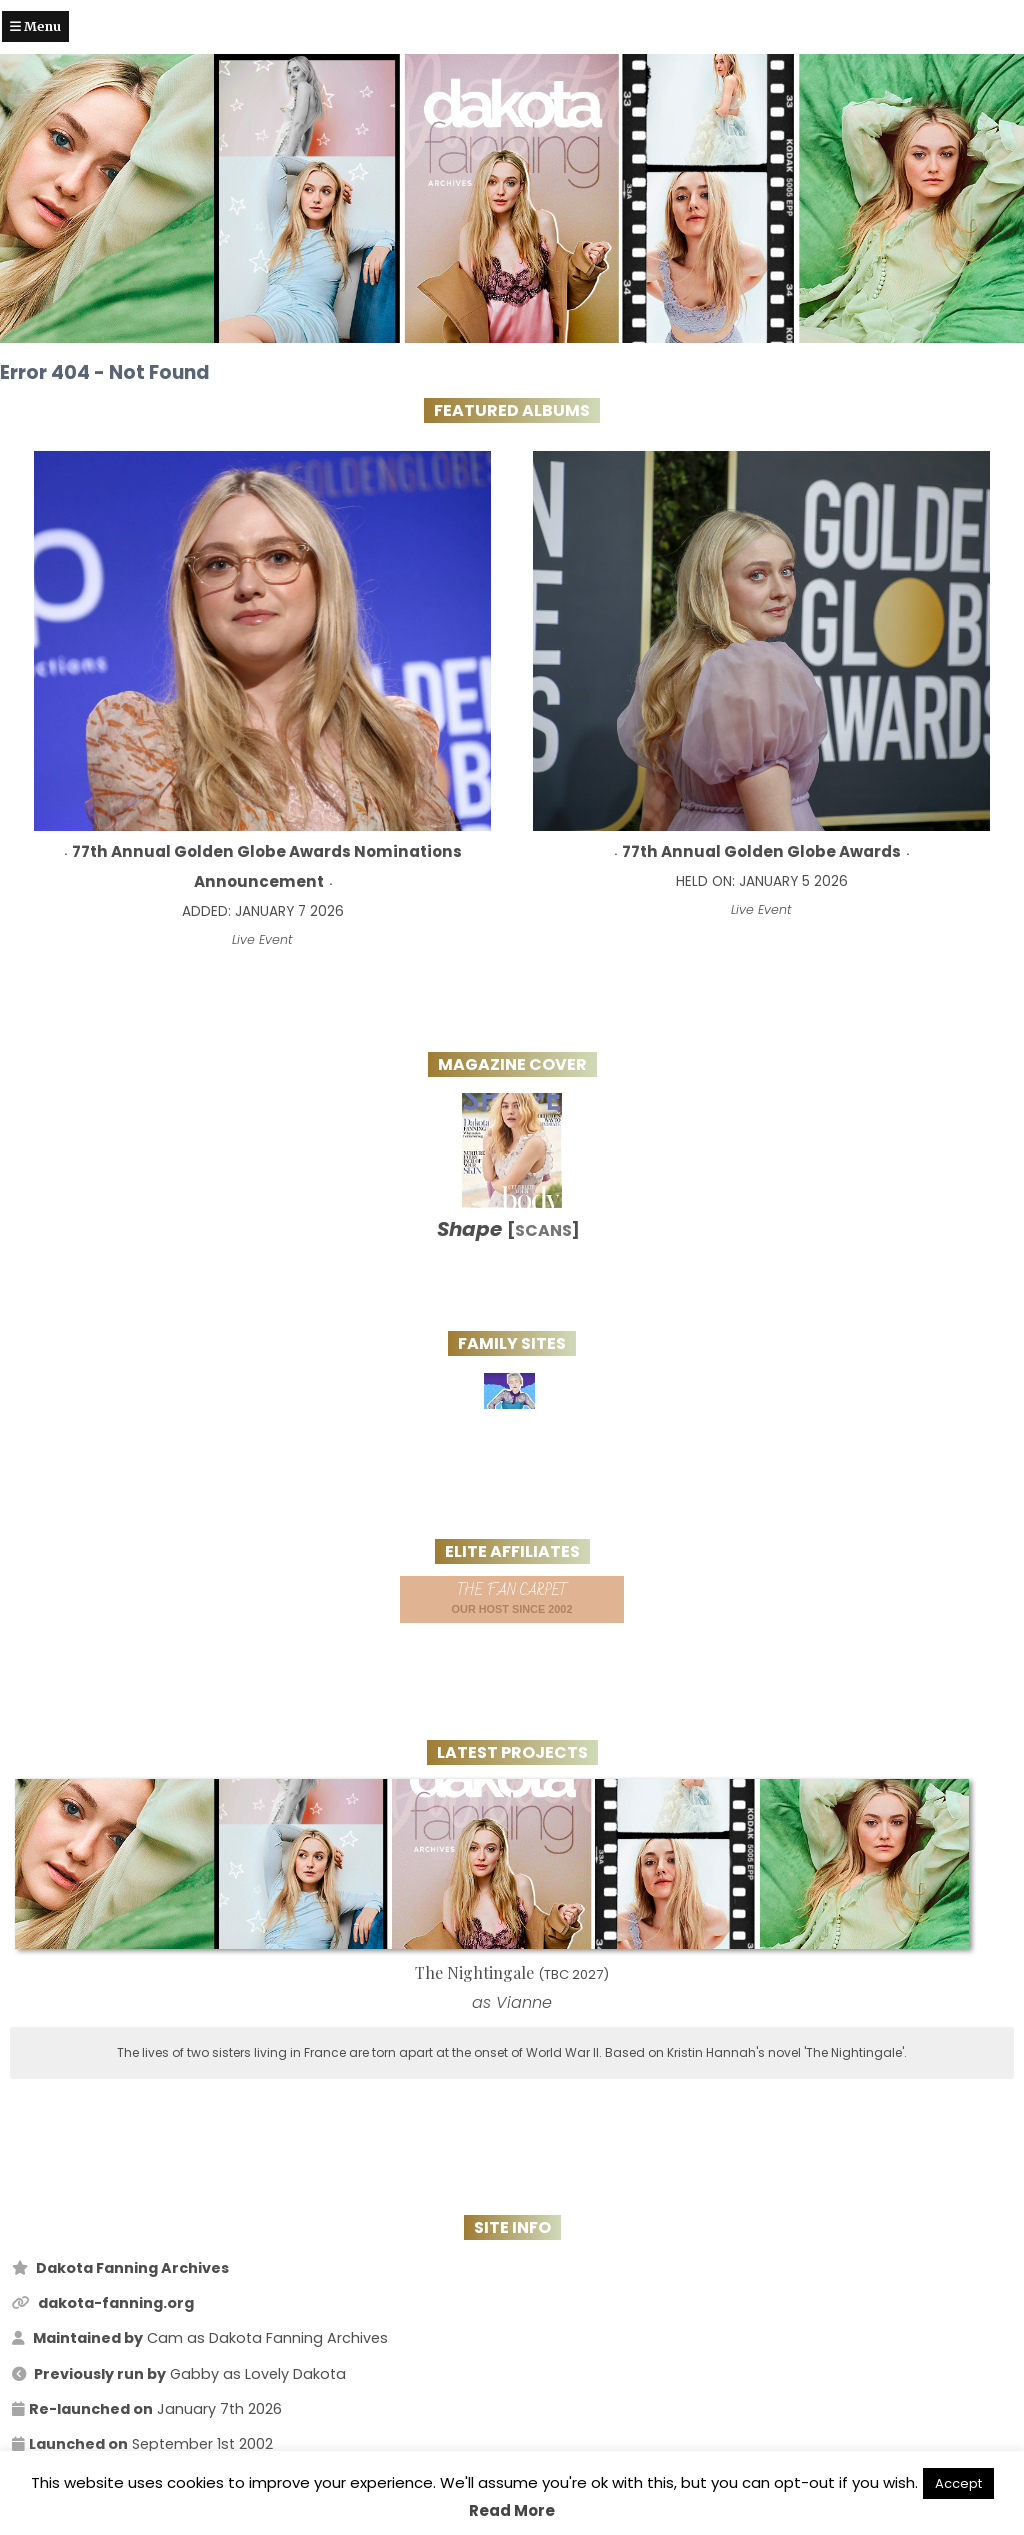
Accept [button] (958, 2483)
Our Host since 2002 (512, 1598)
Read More (512, 2510)
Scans (543, 1230)
